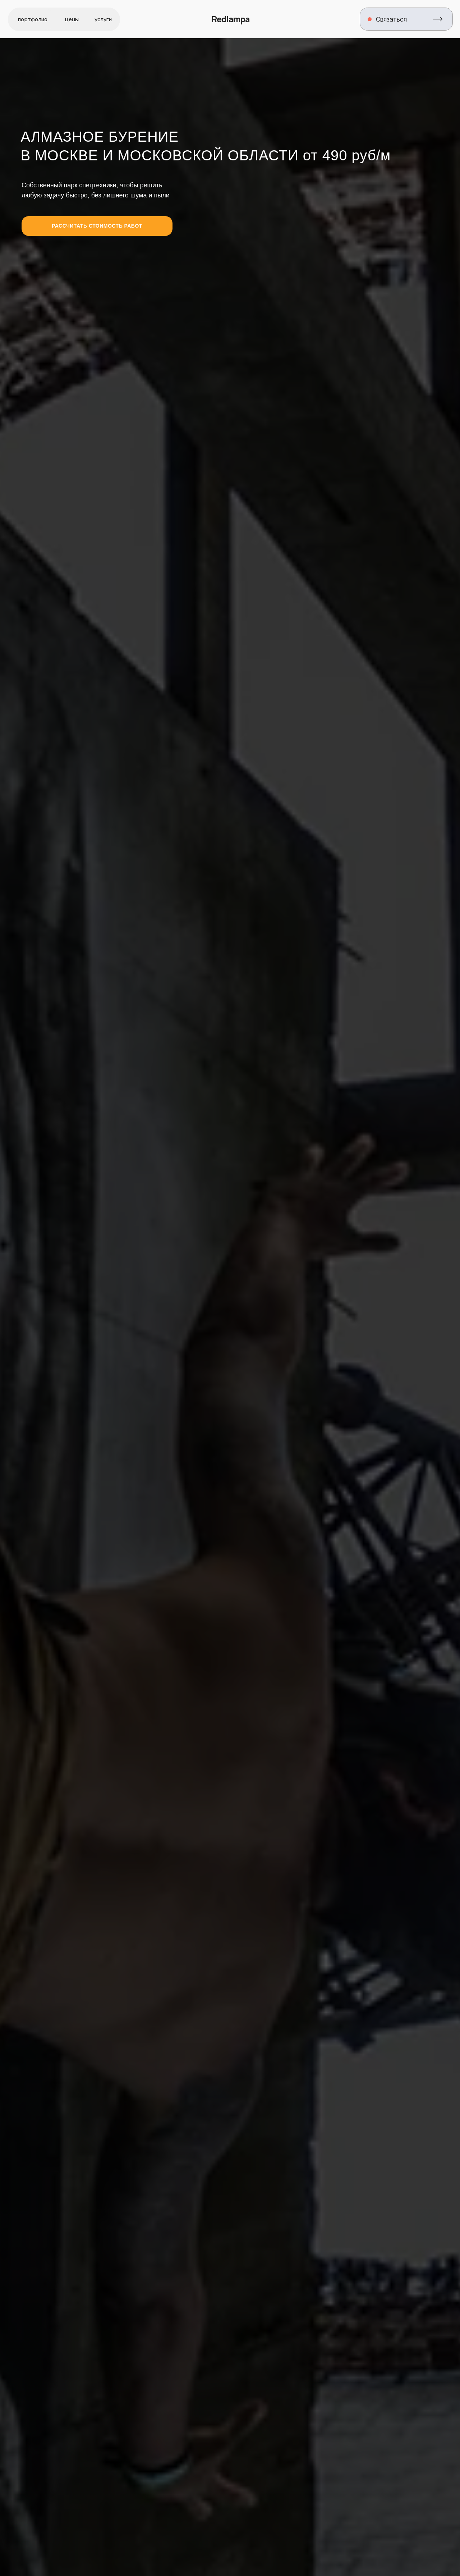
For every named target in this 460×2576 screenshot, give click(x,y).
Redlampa (230, 19)
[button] (405, 18)
